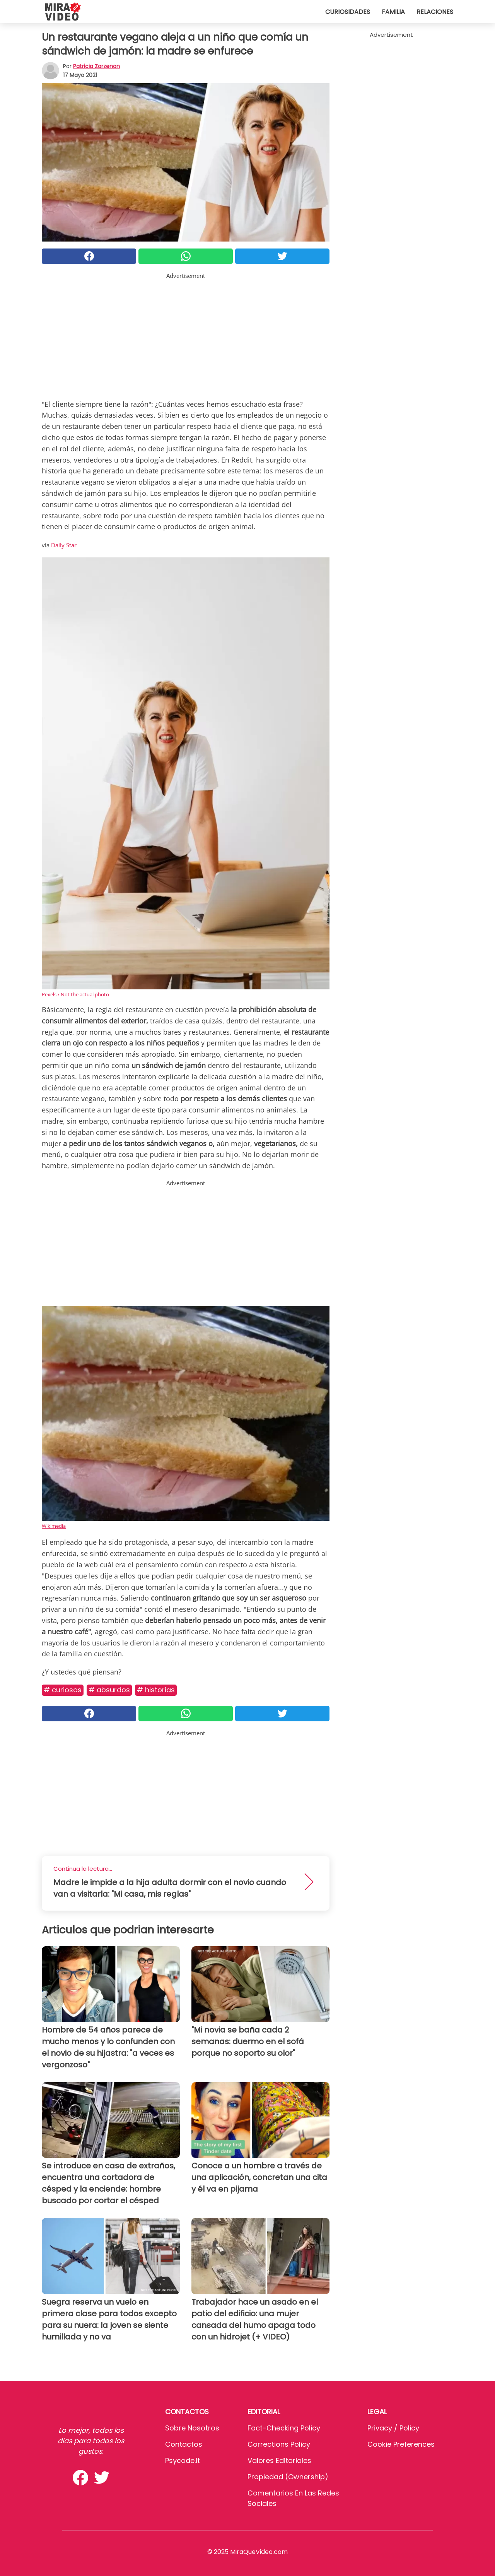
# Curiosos (63, 1690)
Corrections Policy (279, 2444)
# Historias (156, 1690)
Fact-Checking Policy (284, 2428)
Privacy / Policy (393, 2428)
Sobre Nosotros (192, 2428)
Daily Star (64, 545)
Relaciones (434, 11)
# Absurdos (109, 1690)
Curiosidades (347, 11)
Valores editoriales (279, 2460)
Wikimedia (54, 1525)
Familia (393, 11)
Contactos (183, 2444)
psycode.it (182, 2460)
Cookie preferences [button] (401, 2444)
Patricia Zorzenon (96, 66)
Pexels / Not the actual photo (75, 994)
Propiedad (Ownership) (288, 2477)
